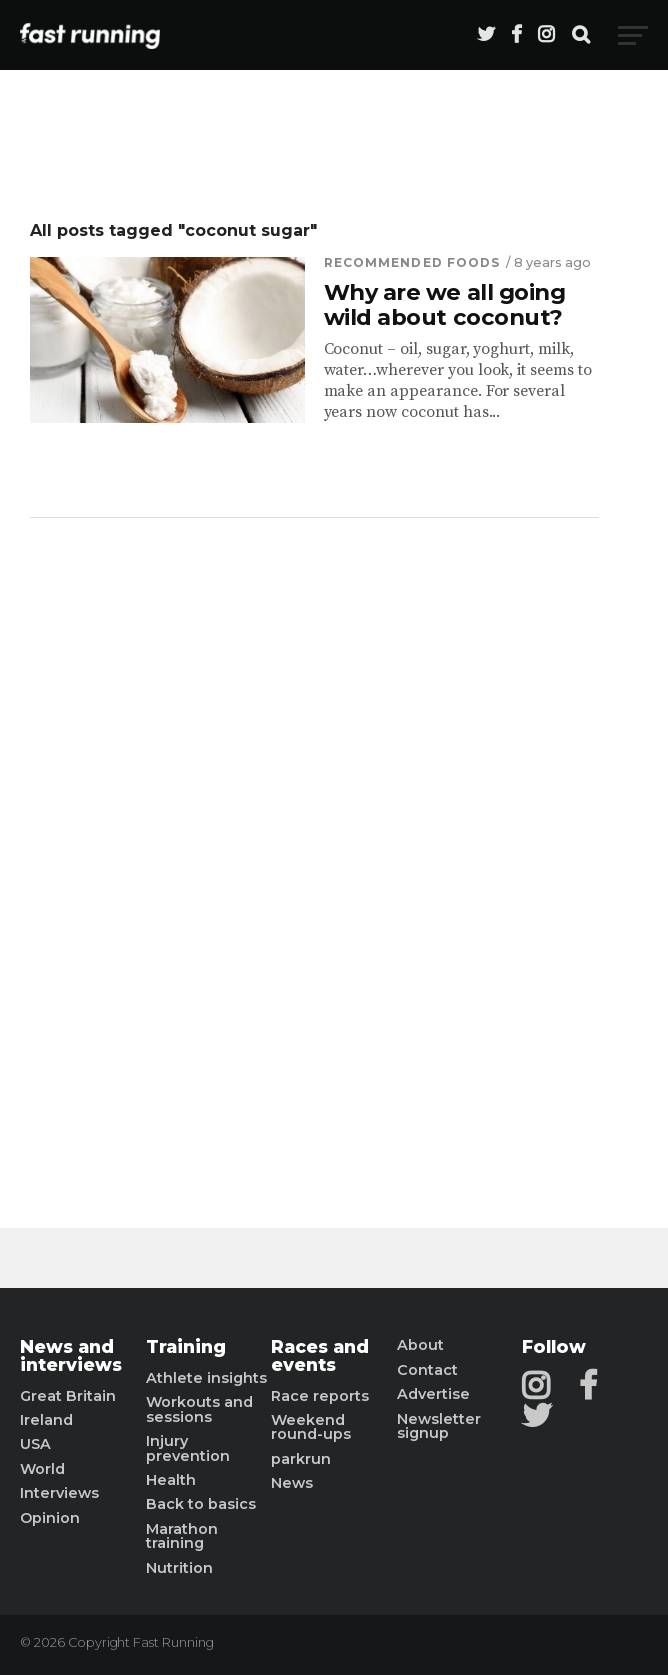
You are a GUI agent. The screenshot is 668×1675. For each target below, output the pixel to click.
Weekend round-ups (311, 1427)
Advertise (433, 1394)
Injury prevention (188, 1448)
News (292, 1483)
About (420, 1345)
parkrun (301, 1459)
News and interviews (71, 1355)
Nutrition (179, 1568)
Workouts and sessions (199, 1409)
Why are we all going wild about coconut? (445, 304)
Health (171, 1480)
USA (35, 1444)
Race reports (320, 1396)
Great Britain (68, 1396)
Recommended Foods (412, 262)
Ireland (46, 1420)
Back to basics (201, 1504)
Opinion (50, 1518)
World (42, 1469)
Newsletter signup (439, 1426)
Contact (427, 1370)
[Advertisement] (314, 838)
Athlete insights (206, 1378)
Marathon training (182, 1536)
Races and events (320, 1355)
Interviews (59, 1493)
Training (186, 1347)
